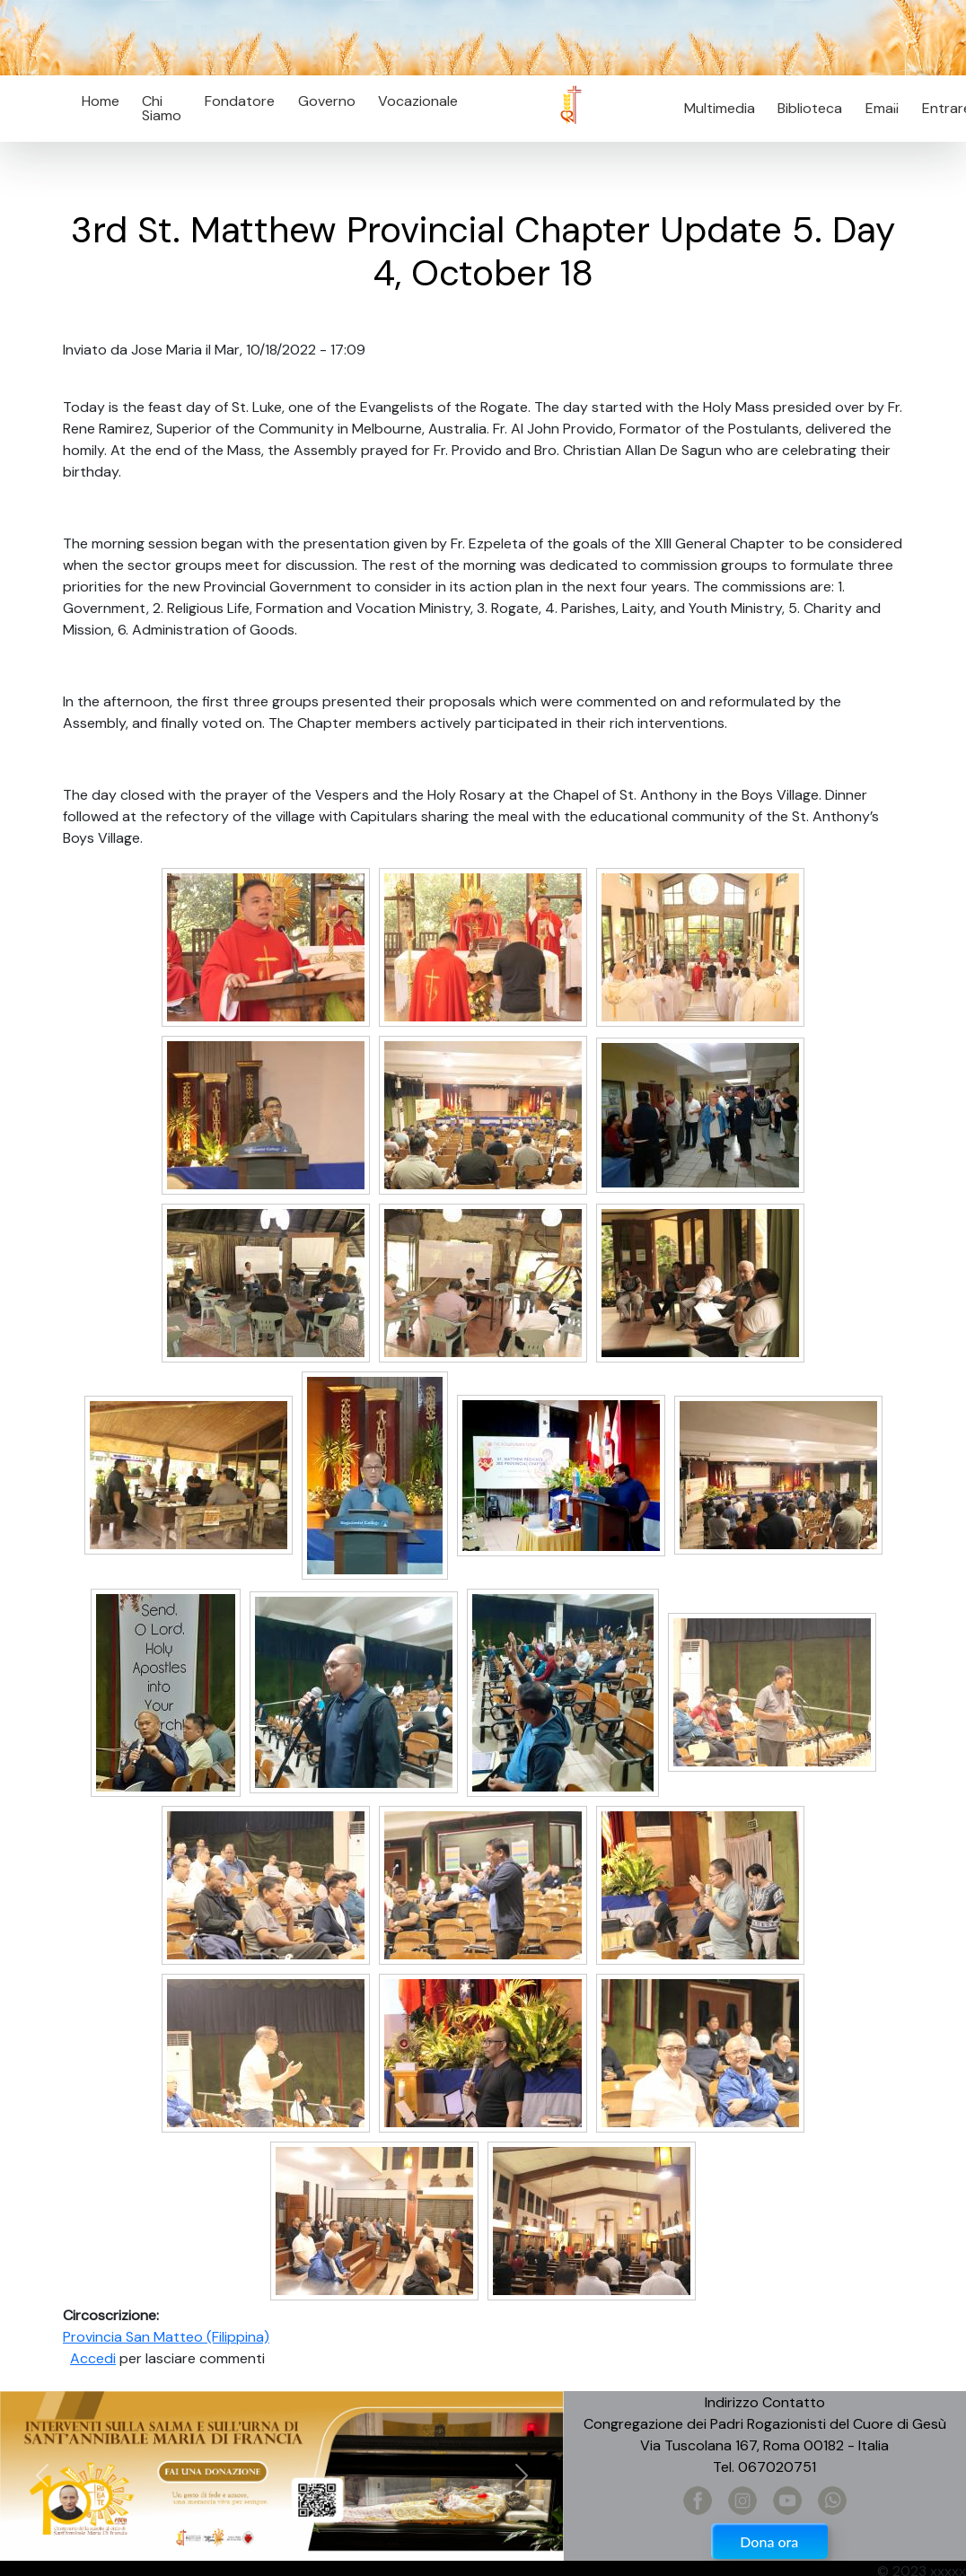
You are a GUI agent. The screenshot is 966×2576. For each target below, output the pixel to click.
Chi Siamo (161, 108)
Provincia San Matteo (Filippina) (166, 2336)
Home (100, 101)
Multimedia (719, 108)
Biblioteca (809, 108)
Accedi (93, 2358)
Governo (327, 101)
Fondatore (240, 101)
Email (877, 108)
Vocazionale (418, 101)
